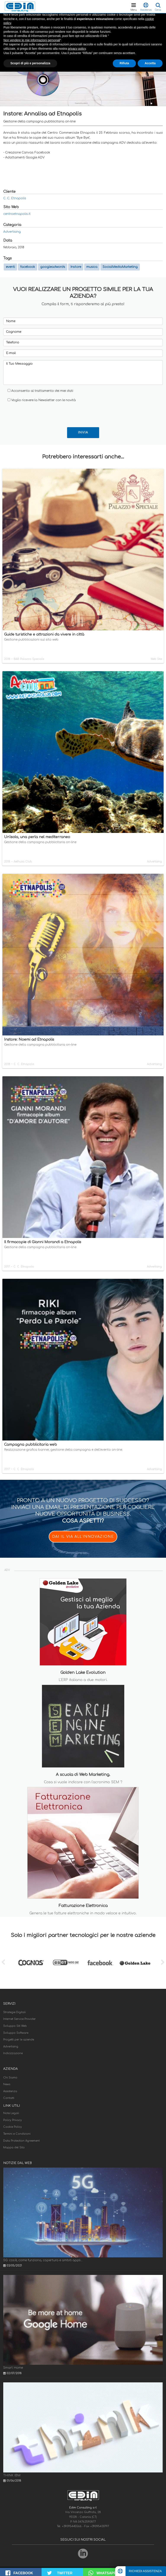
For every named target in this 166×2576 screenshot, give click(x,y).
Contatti (8, 2098)
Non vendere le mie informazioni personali (31, 40)
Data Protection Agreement (21, 2140)
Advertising (12, 231)
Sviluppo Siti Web (15, 2025)
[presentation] (33, 415)
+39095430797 (99, 2526)
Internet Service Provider (19, 2019)
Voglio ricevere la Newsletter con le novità (43, 400)
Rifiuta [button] (124, 63)
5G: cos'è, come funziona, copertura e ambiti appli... (42, 2260)
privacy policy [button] (77, 48)
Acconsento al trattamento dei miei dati (42, 390)
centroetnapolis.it (17, 214)
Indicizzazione (13, 2053)
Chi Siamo (10, 2077)
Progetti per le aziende (18, 2039)
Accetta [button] (150, 63)
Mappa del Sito (14, 2147)
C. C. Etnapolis (14, 198)
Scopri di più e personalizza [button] (30, 63)
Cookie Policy (12, 2126)
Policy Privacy (12, 2120)
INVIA (83, 432)
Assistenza (10, 2091)
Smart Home (13, 2367)
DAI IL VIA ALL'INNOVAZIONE (83, 1537)
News (6, 2084)
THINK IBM (11, 2475)
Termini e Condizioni (17, 2133)
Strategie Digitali (14, 2012)
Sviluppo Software (15, 2032)
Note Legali (11, 2113)
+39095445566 (72, 2526)
